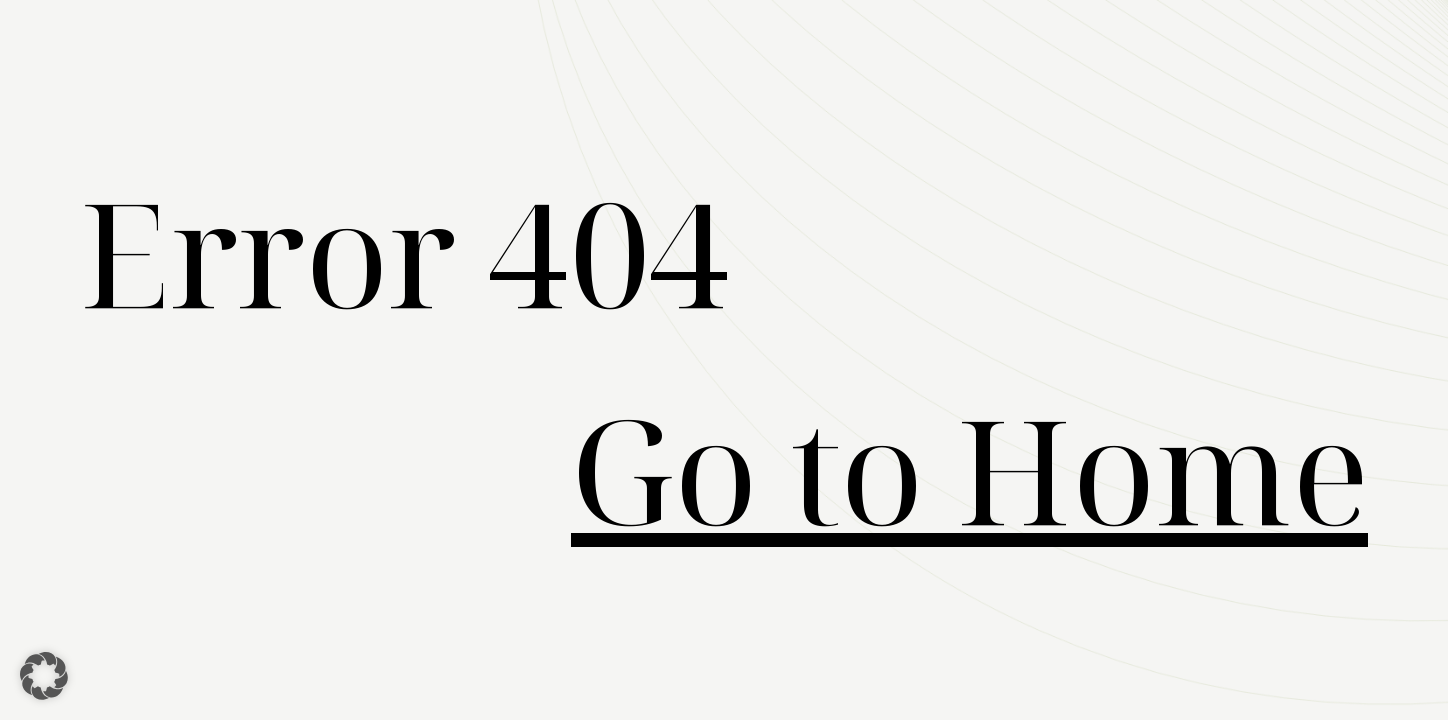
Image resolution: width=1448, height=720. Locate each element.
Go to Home (969, 468)
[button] (44, 676)
